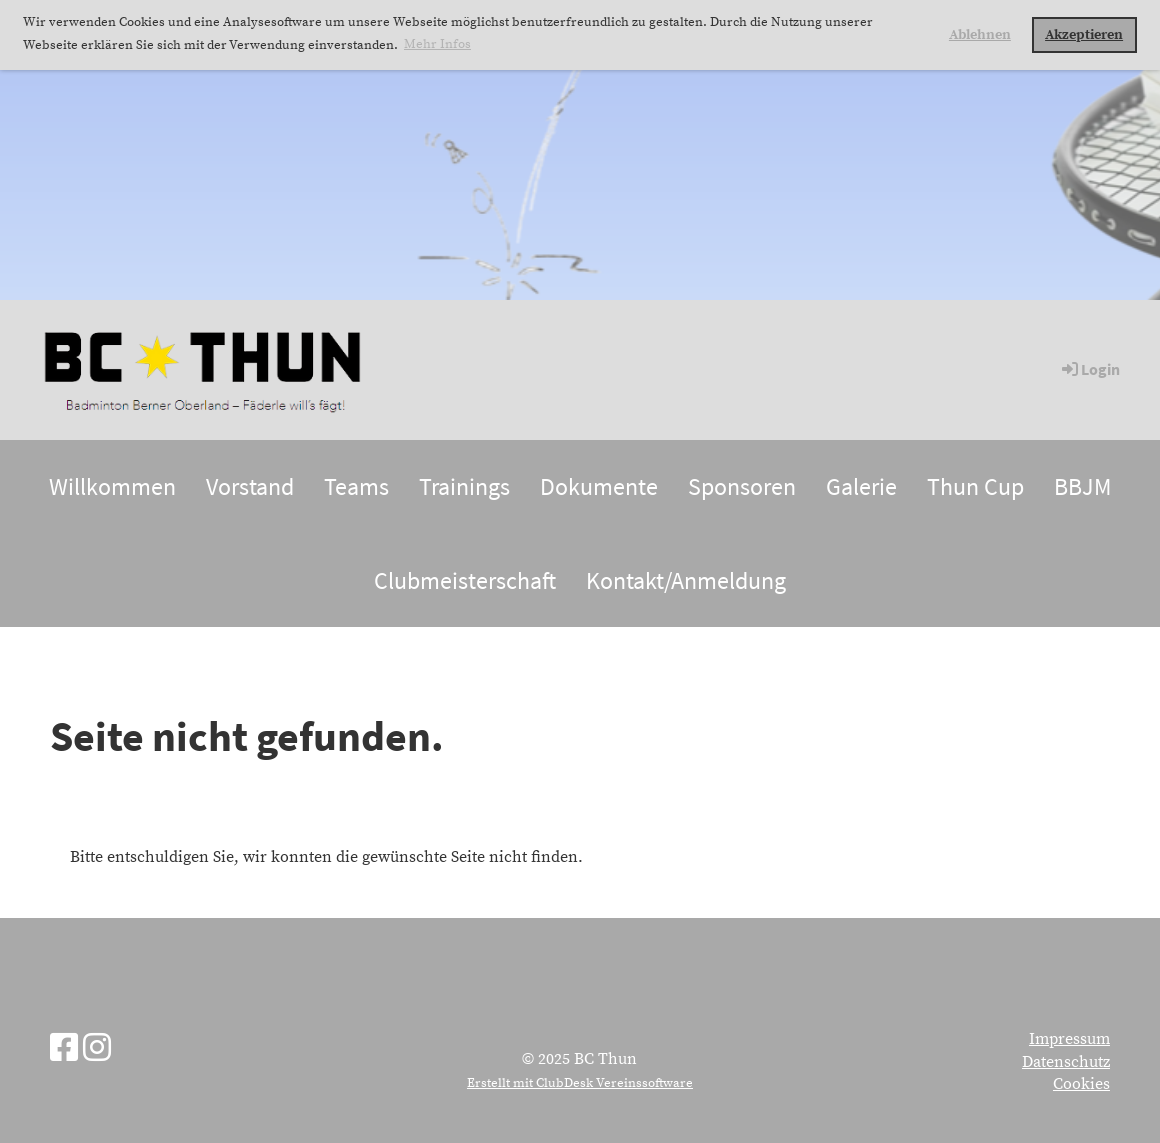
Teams (356, 486)
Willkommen (112, 486)
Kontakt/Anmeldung (686, 580)
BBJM (1082, 486)
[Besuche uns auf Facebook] (64, 1050)
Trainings (464, 486)
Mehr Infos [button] (437, 44)
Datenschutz (1066, 1062)
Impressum (1069, 1039)
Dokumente (599, 486)
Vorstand (250, 486)
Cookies (1081, 1084)
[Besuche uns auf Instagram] (97, 1050)
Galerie (861, 486)
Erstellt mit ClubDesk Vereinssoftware (580, 1083)
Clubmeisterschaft (465, 580)
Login (1089, 369)
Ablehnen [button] (980, 35)
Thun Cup (975, 486)
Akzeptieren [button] (1084, 35)
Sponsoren (742, 486)
